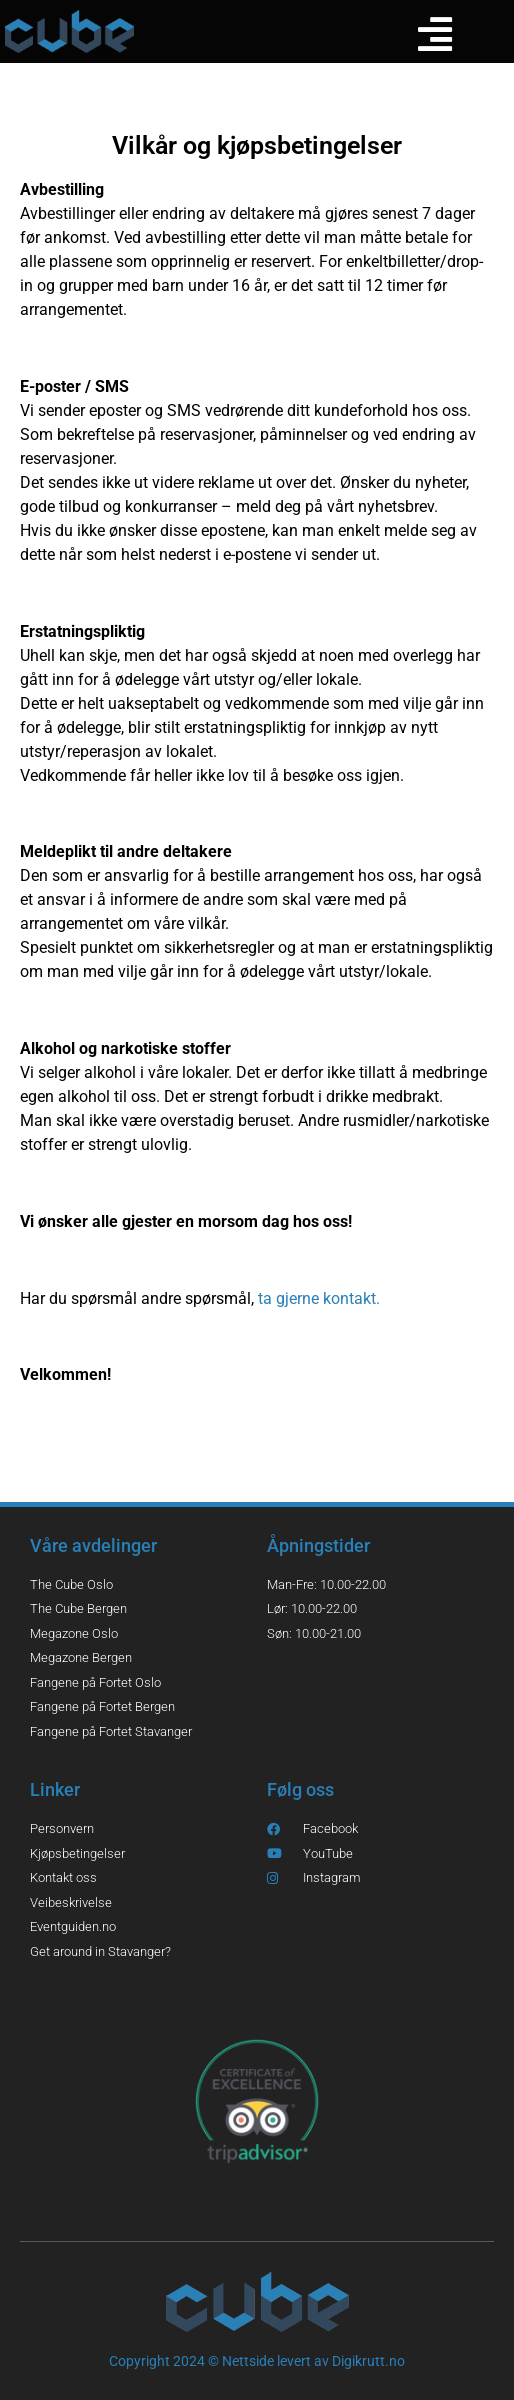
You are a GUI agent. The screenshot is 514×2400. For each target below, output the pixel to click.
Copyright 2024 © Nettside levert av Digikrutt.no (257, 2361)
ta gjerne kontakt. (321, 1298)
